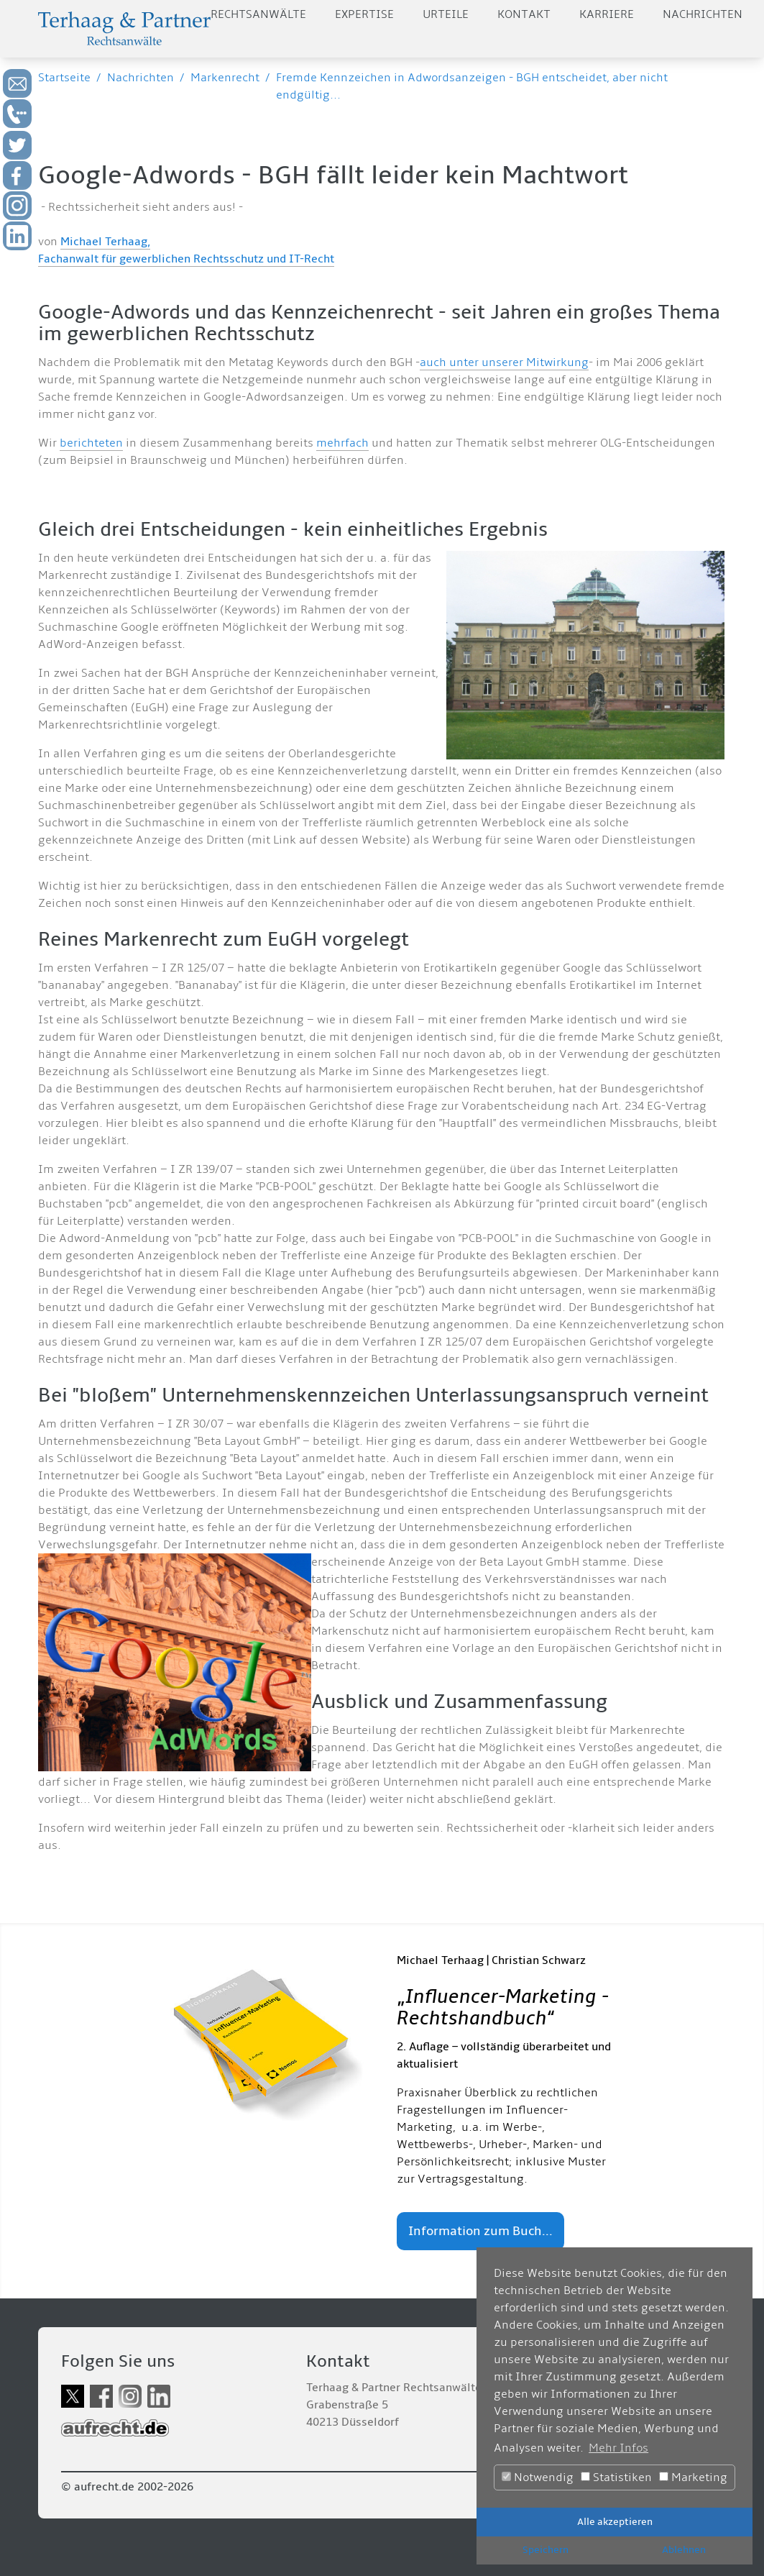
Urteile (446, 14)
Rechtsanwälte (258, 14)
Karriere (606, 14)
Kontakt (524, 14)
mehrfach (342, 443)
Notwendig (538, 2477)
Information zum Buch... (480, 2231)
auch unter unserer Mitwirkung (504, 362)
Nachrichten (702, 14)
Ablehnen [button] (684, 2550)
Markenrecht (224, 77)
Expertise (364, 14)
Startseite (64, 77)
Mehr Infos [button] (618, 2448)
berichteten (91, 443)
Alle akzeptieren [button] (615, 2522)
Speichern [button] (546, 2550)
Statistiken (616, 2477)
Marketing (693, 2477)
